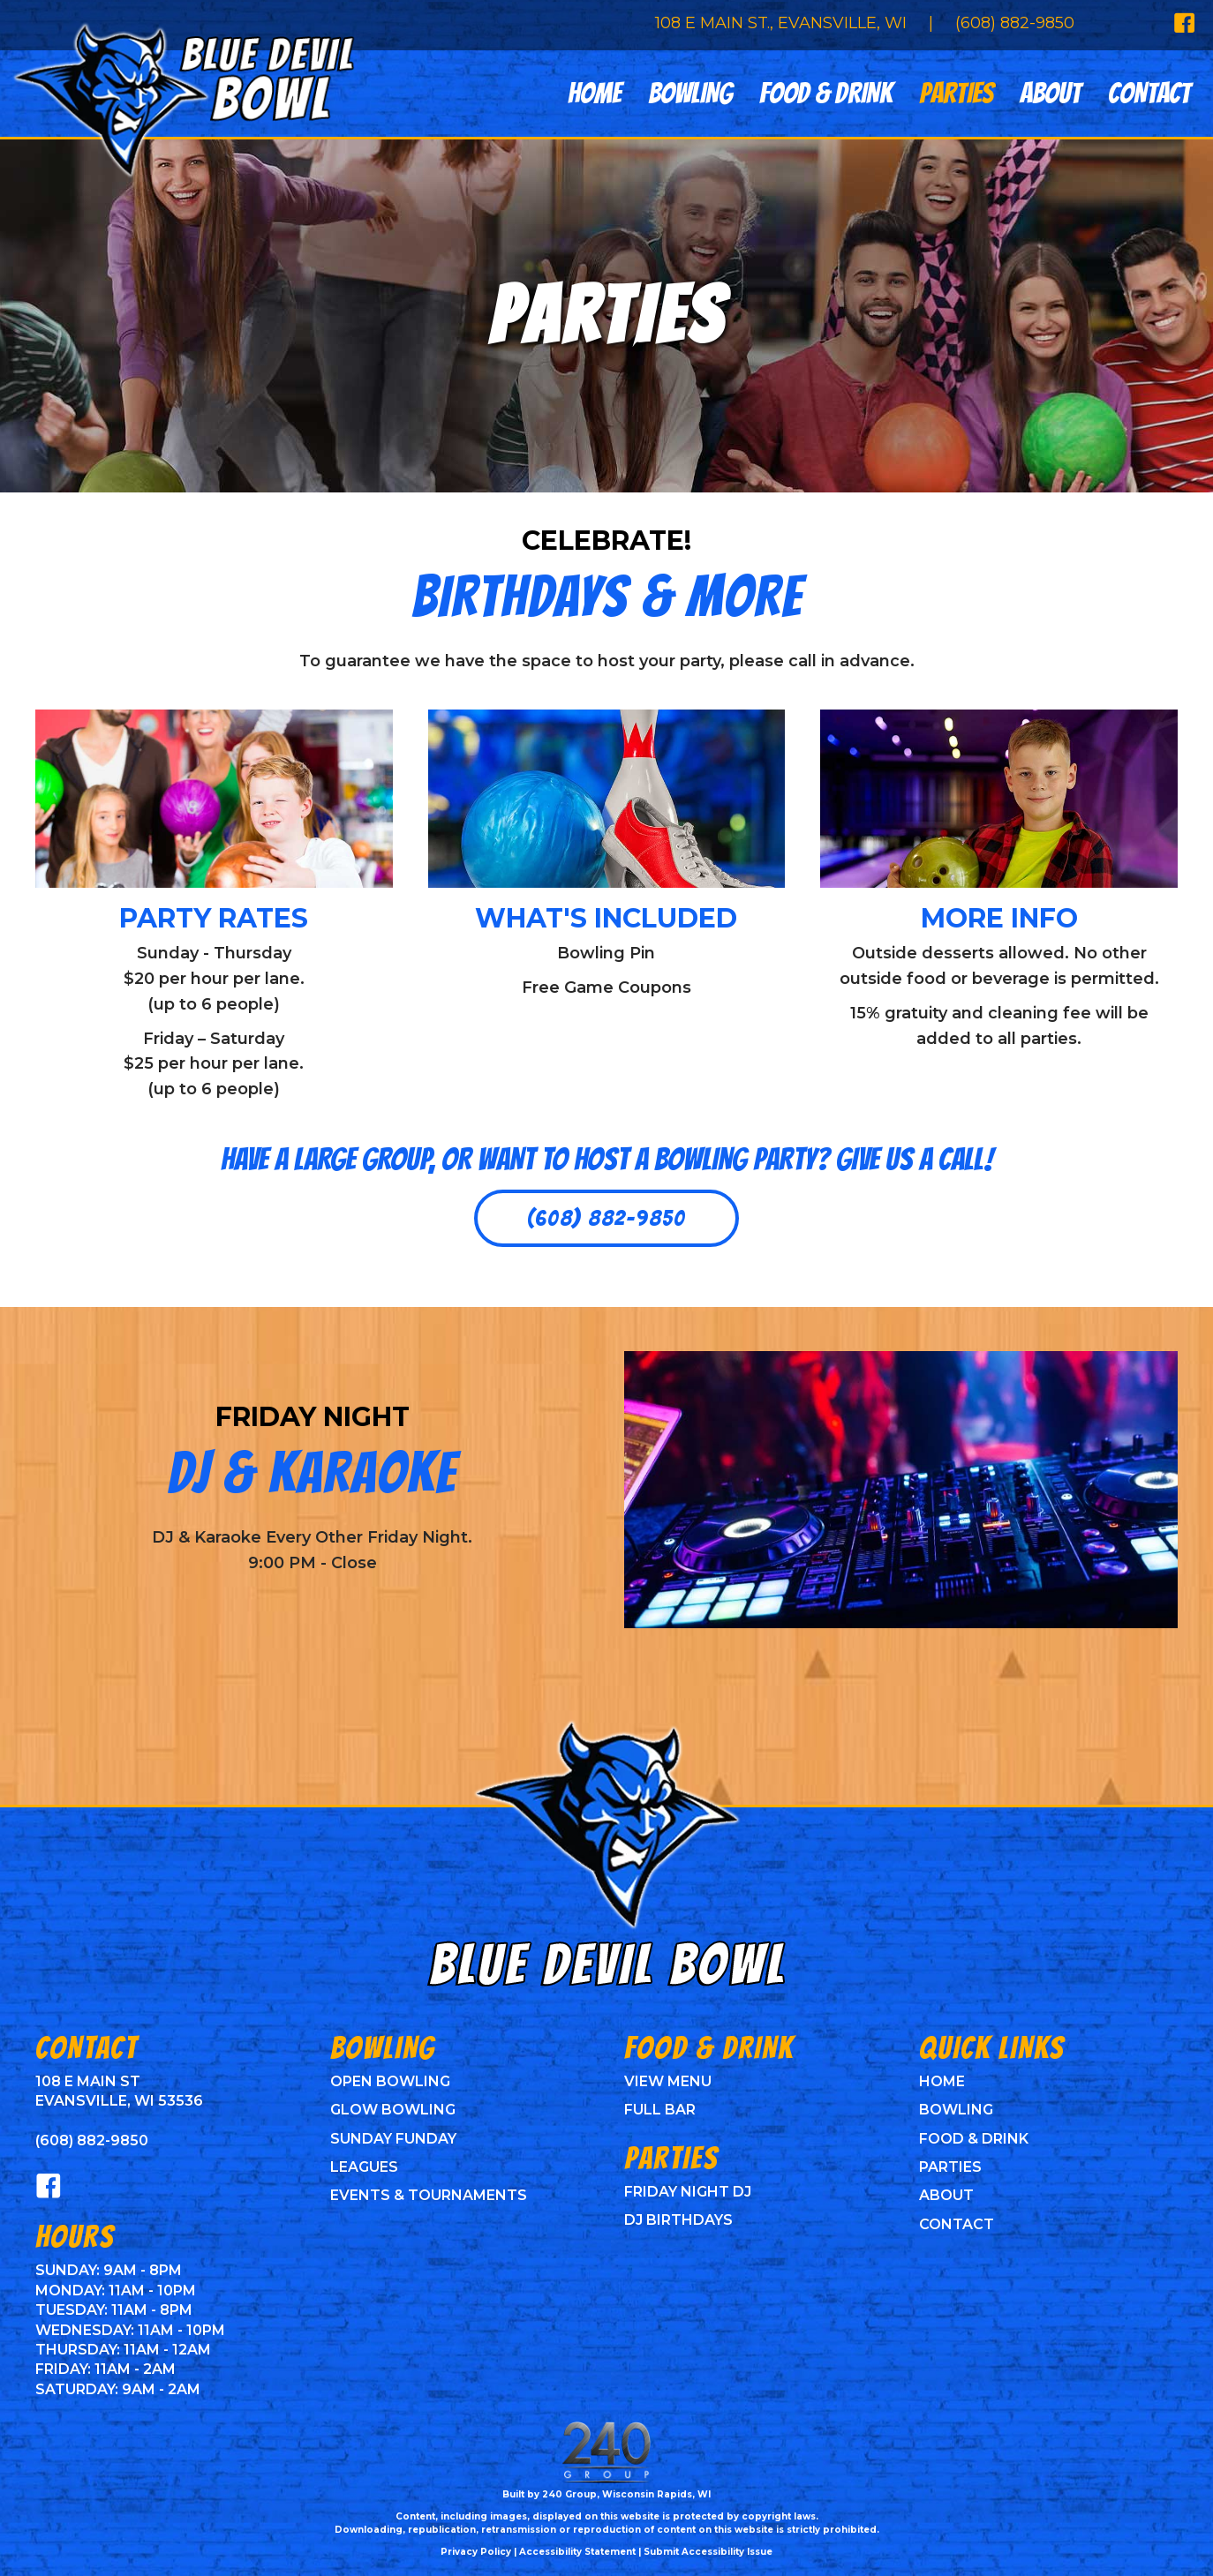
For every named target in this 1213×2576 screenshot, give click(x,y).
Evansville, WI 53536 (119, 2100)
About (946, 2195)
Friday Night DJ (687, 2191)
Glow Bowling (393, 2109)
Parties (950, 2167)
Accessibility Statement (577, 2551)
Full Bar (660, 2109)
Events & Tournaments (428, 2195)
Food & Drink (973, 2138)
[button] (606, 1219)
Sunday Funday (393, 2138)
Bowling (956, 2109)
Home (942, 2081)
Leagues (364, 2167)
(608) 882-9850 (1014, 23)
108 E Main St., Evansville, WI (781, 23)
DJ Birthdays (678, 2220)
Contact (956, 2224)
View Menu (668, 2081)
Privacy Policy (476, 2551)
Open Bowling (390, 2081)
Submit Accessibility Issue (708, 2551)
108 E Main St (87, 2081)
